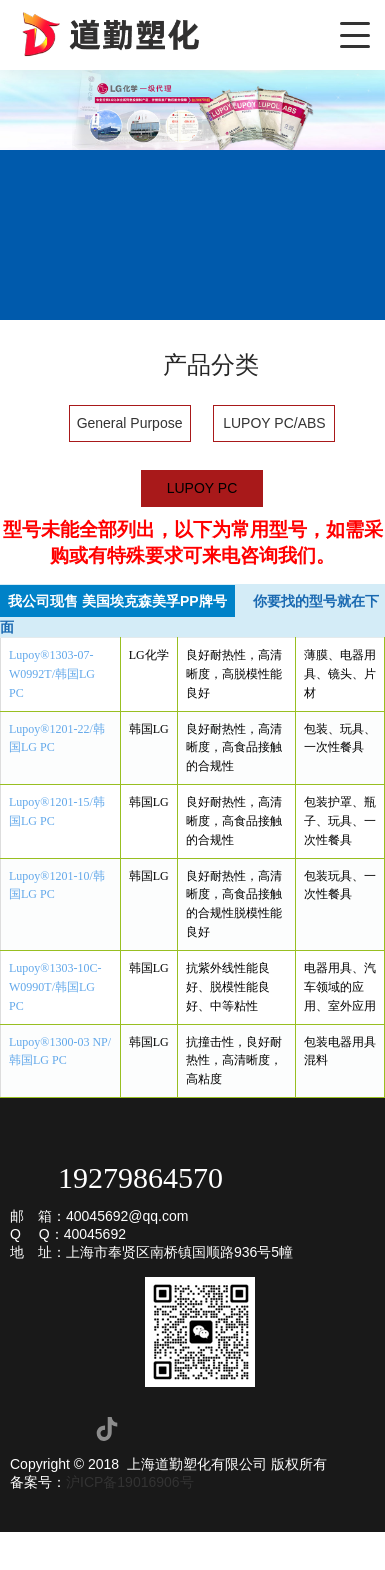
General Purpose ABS (130, 428)
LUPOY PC (202, 488)
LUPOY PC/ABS (274, 423)
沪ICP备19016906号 (130, 1482)
